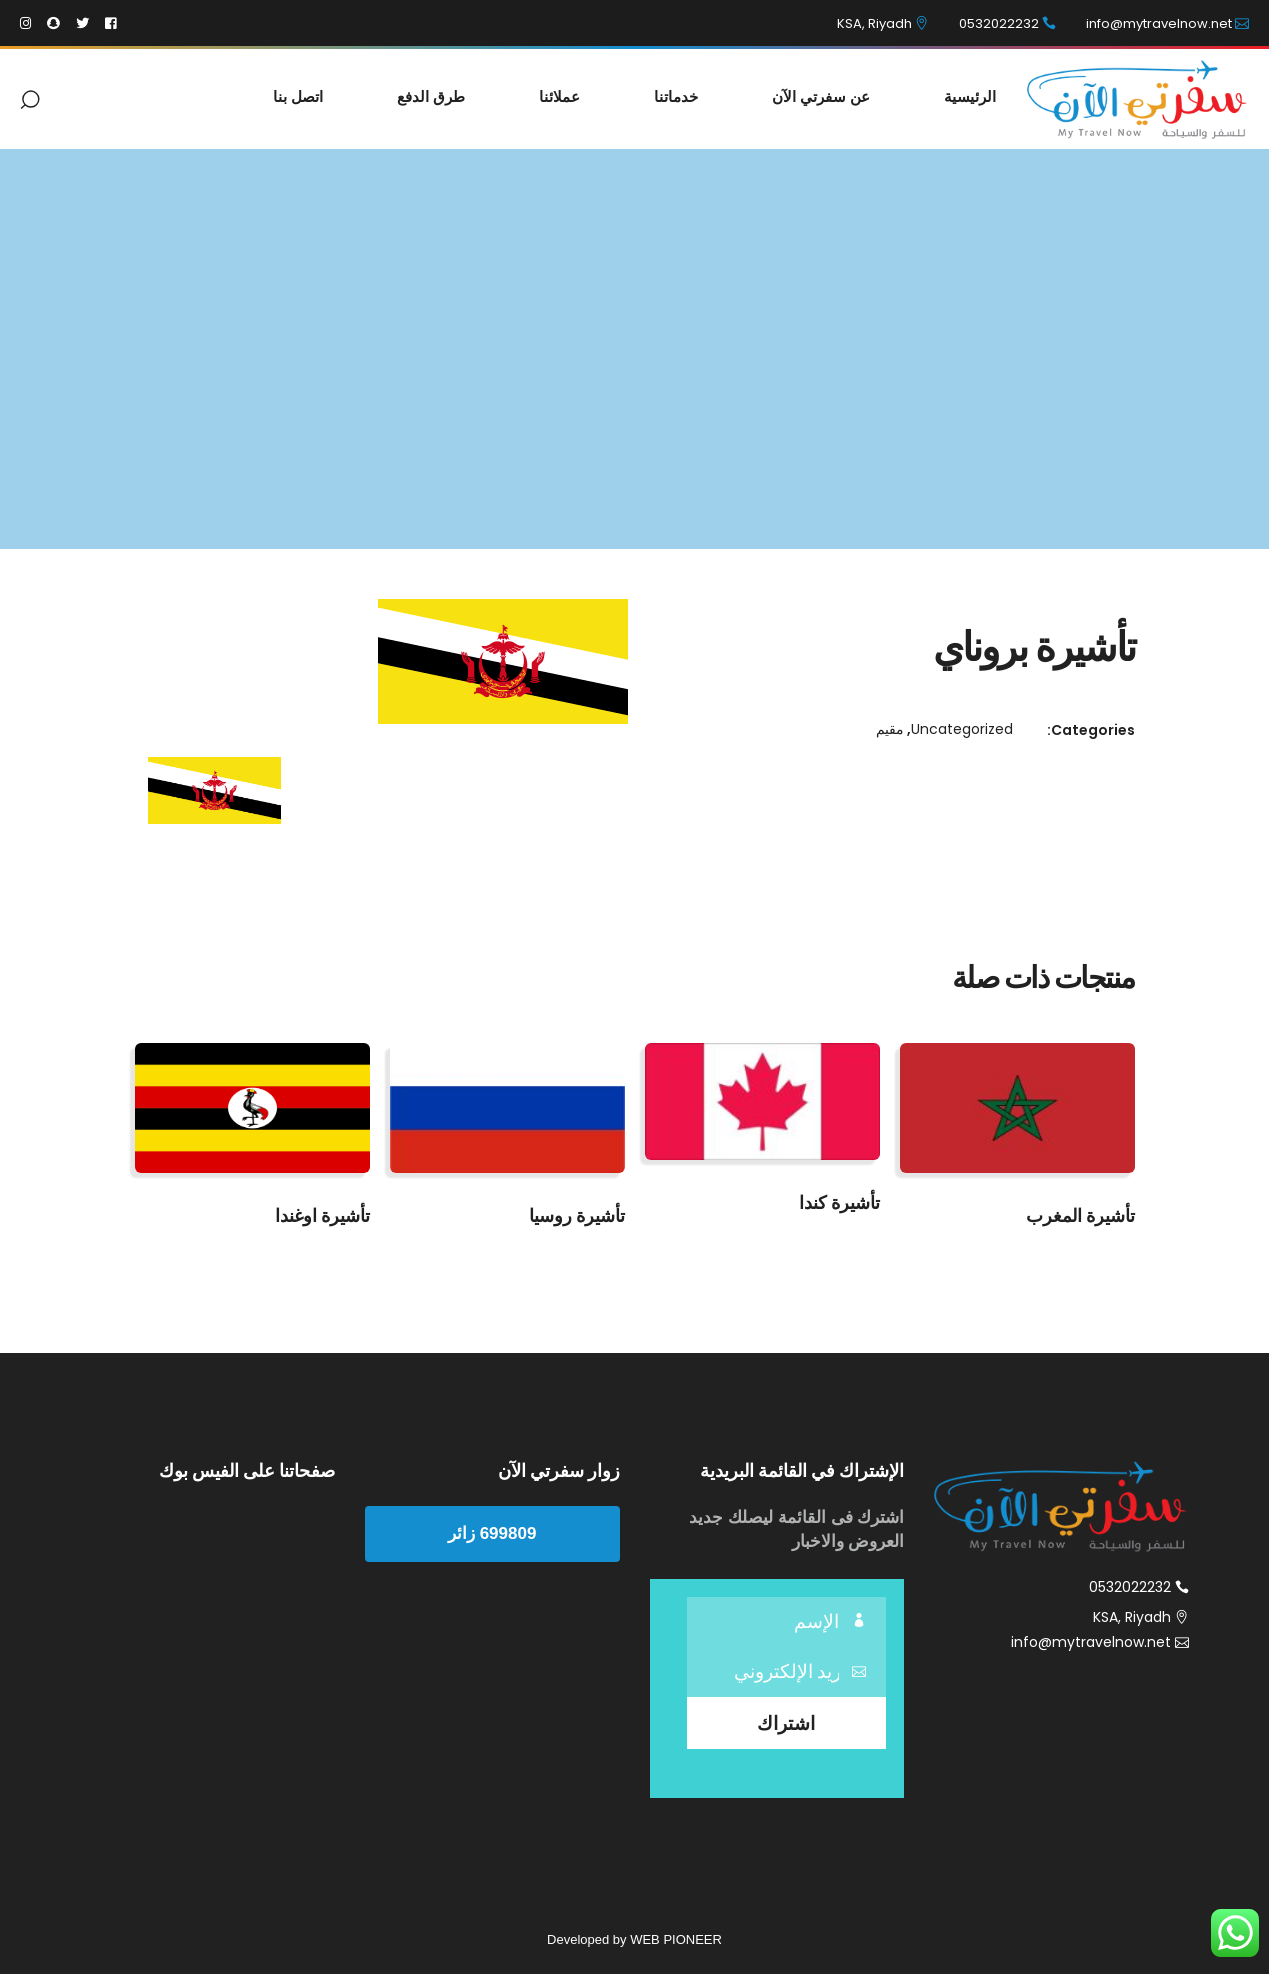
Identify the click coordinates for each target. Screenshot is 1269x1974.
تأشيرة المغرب (1080, 1215)
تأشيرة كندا (839, 1202)
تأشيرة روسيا (577, 1215)
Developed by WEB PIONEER (634, 1939)
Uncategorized (962, 729)
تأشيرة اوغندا (322, 1215)
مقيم (890, 729)
